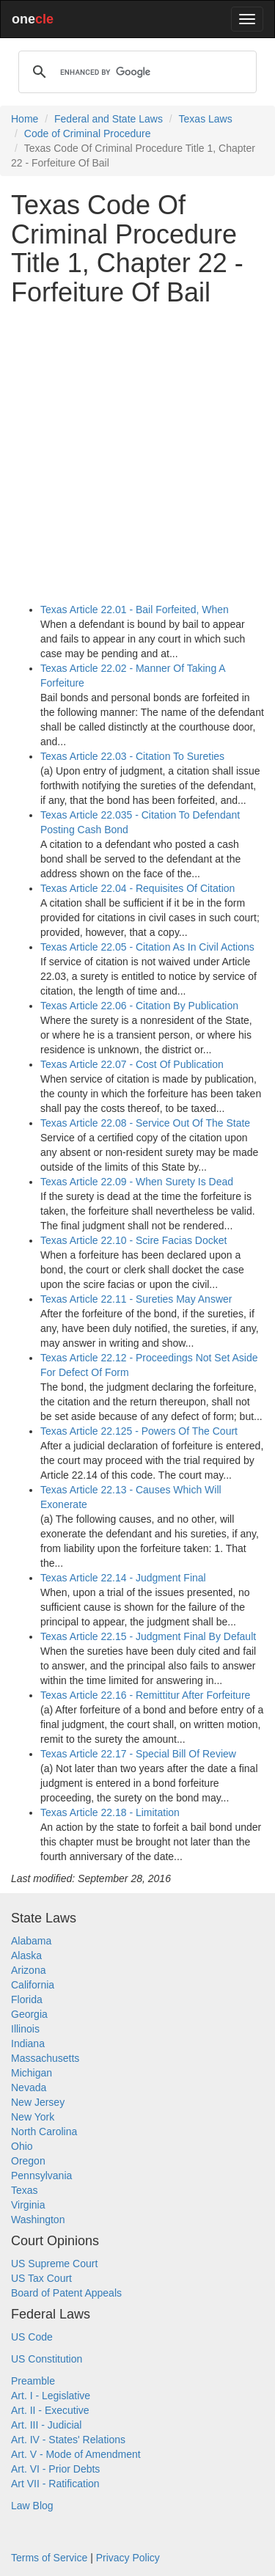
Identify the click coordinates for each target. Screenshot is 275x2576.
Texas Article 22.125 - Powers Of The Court (139, 1431)
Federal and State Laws (108, 119)
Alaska (26, 1955)
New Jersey (38, 2102)
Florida (27, 1999)
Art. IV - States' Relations (68, 2439)
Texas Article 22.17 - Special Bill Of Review (138, 1754)
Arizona (28, 1970)
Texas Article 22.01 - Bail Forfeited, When (134, 609)
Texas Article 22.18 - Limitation (110, 1812)
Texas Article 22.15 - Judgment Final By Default (148, 1636)
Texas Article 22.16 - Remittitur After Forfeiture (145, 1695)
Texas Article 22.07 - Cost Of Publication (132, 1064)
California (32, 1985)
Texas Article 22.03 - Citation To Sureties (132, 756)
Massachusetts (45, 2058)
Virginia (28, 2205)
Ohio (22, 2146)
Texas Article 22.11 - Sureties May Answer (136, 1299)
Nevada (28, 2087)
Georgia (29, 2014)
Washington (38, 2219)
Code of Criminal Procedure (87, 133)
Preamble (33, 2381)
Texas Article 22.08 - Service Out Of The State (145, 1123)
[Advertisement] (137, 454)
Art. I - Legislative (50, 2395)
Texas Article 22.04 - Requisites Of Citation (137, 888)
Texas (24, 2190)
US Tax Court (41, 2278)
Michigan (31, 2073)
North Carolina (44, 2131)
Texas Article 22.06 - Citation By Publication (139, 1005)
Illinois (25, 2029)
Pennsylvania (41, 2175)
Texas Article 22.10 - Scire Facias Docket (133, 1240)
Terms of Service (49, 2558)
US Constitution (46, 2359)
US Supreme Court (54, 2263)
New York (32, 2117)
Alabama (31, 1941)
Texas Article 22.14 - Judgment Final (123, 1578)
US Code (32, 2337)
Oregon (28, 2161)
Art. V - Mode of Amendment (76, 2454)
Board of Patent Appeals (66, 2293)
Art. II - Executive (50, 2410)
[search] (135, 72)
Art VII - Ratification (55, 2483)
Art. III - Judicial (46, 2425)
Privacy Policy (128, 2558)
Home (24, 119)
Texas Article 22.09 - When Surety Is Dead (136, 1182)
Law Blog (32, 2505)
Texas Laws (205, 119)
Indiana (28, 2043)
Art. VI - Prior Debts (55, 2469)
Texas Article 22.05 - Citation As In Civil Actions (147, 947)
